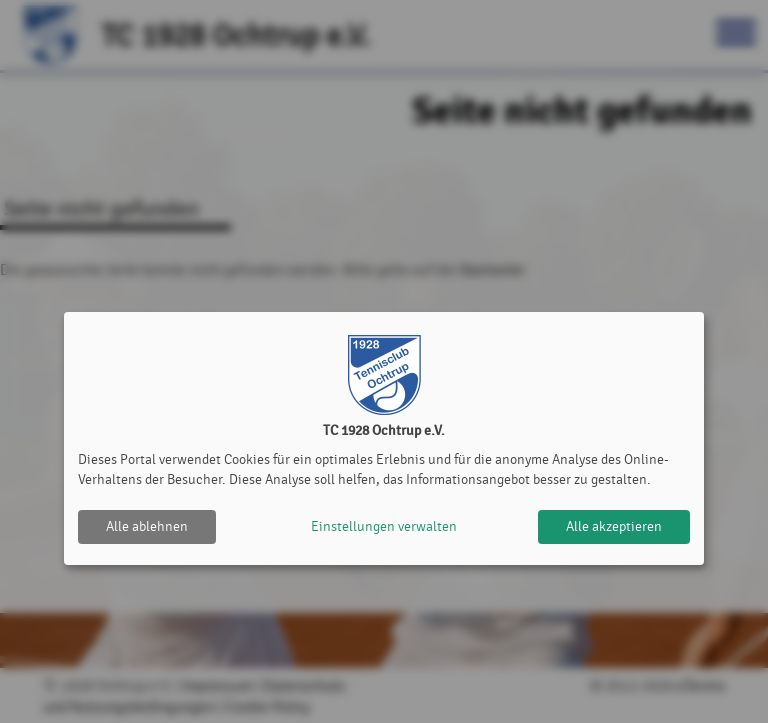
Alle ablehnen (147, 526)
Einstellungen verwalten (384, 526)
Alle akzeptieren (614, 526)
